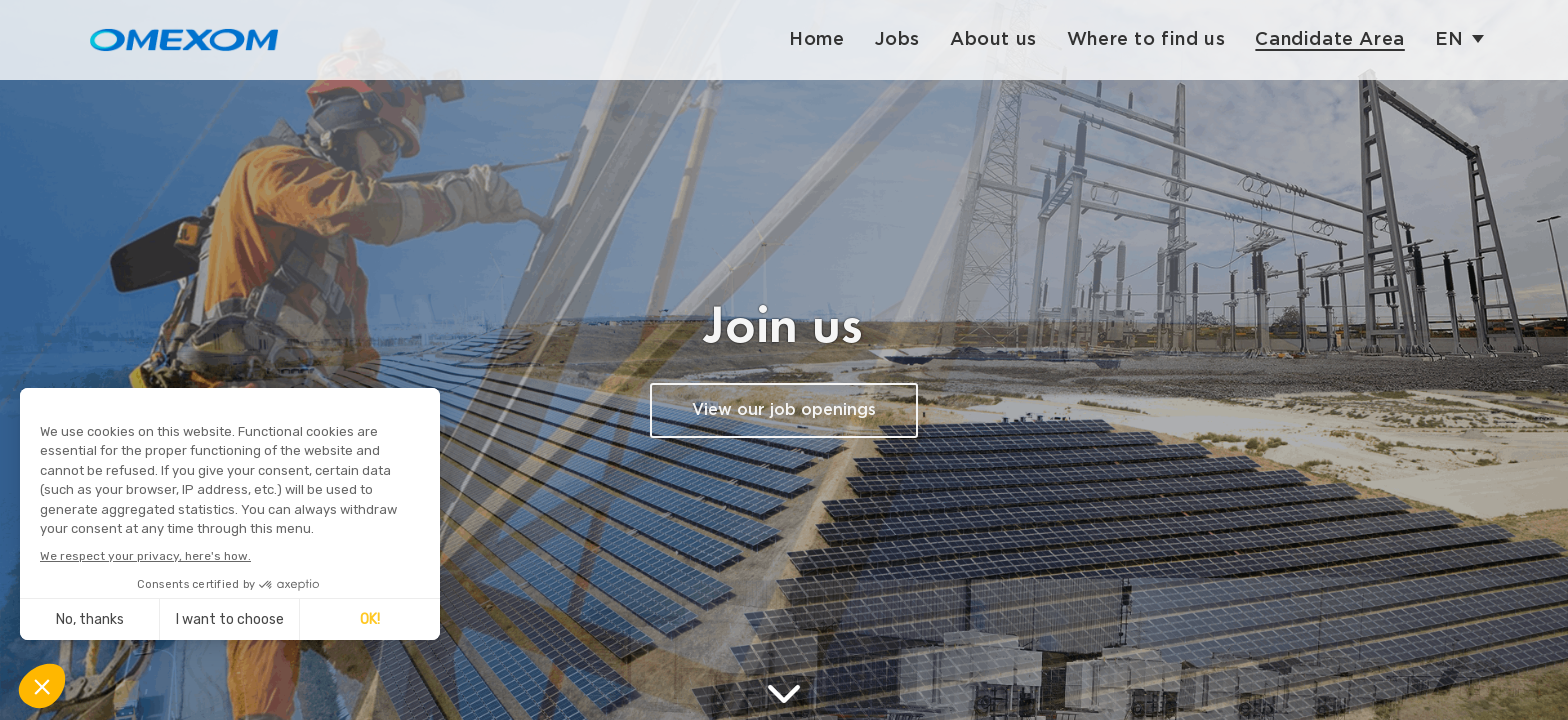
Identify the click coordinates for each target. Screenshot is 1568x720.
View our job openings (784, 410)
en (1449, 39)
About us (993, 39)
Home (816, 39)
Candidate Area (1329, 39)
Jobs (897, 39)
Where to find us (1146, 39)
